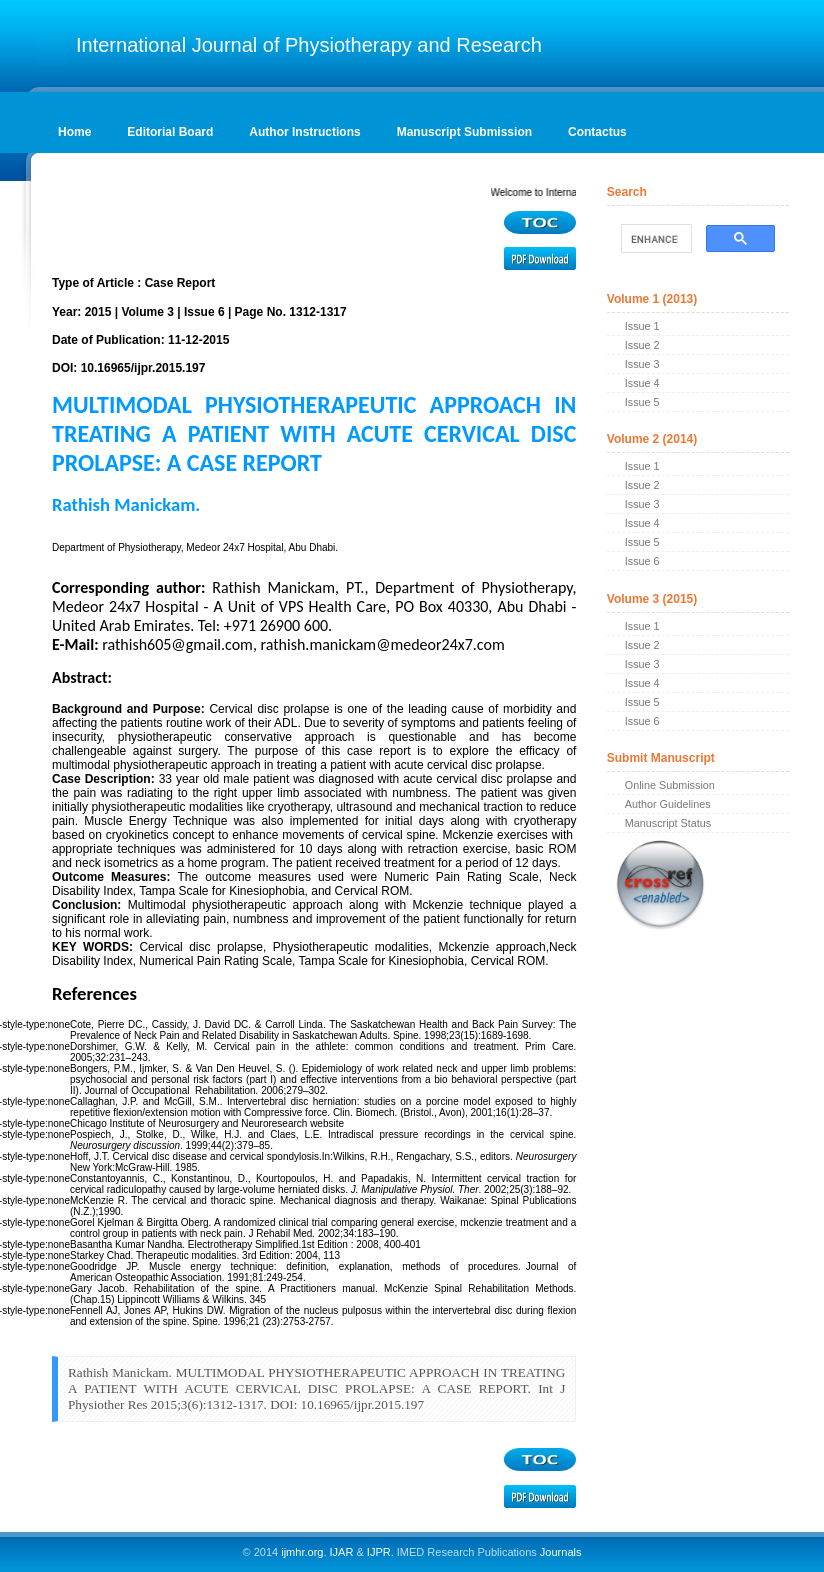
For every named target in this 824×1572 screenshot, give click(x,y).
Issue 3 (642, 364)
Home (74, 132)
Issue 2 (642, 345)
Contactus (597, 132)
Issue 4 (642, 383)
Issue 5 (642, 402)
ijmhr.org (302, 1552)
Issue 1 (642, 326)
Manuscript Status (668, 823)
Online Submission (670, 785)
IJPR (379, 1552)
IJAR (342, 1552)
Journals (559, 1552)
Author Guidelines (668, 804)
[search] (654, 239)
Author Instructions (304, 132)
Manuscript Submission (464, 132)
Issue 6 (642, 561)
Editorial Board (170, 132)
